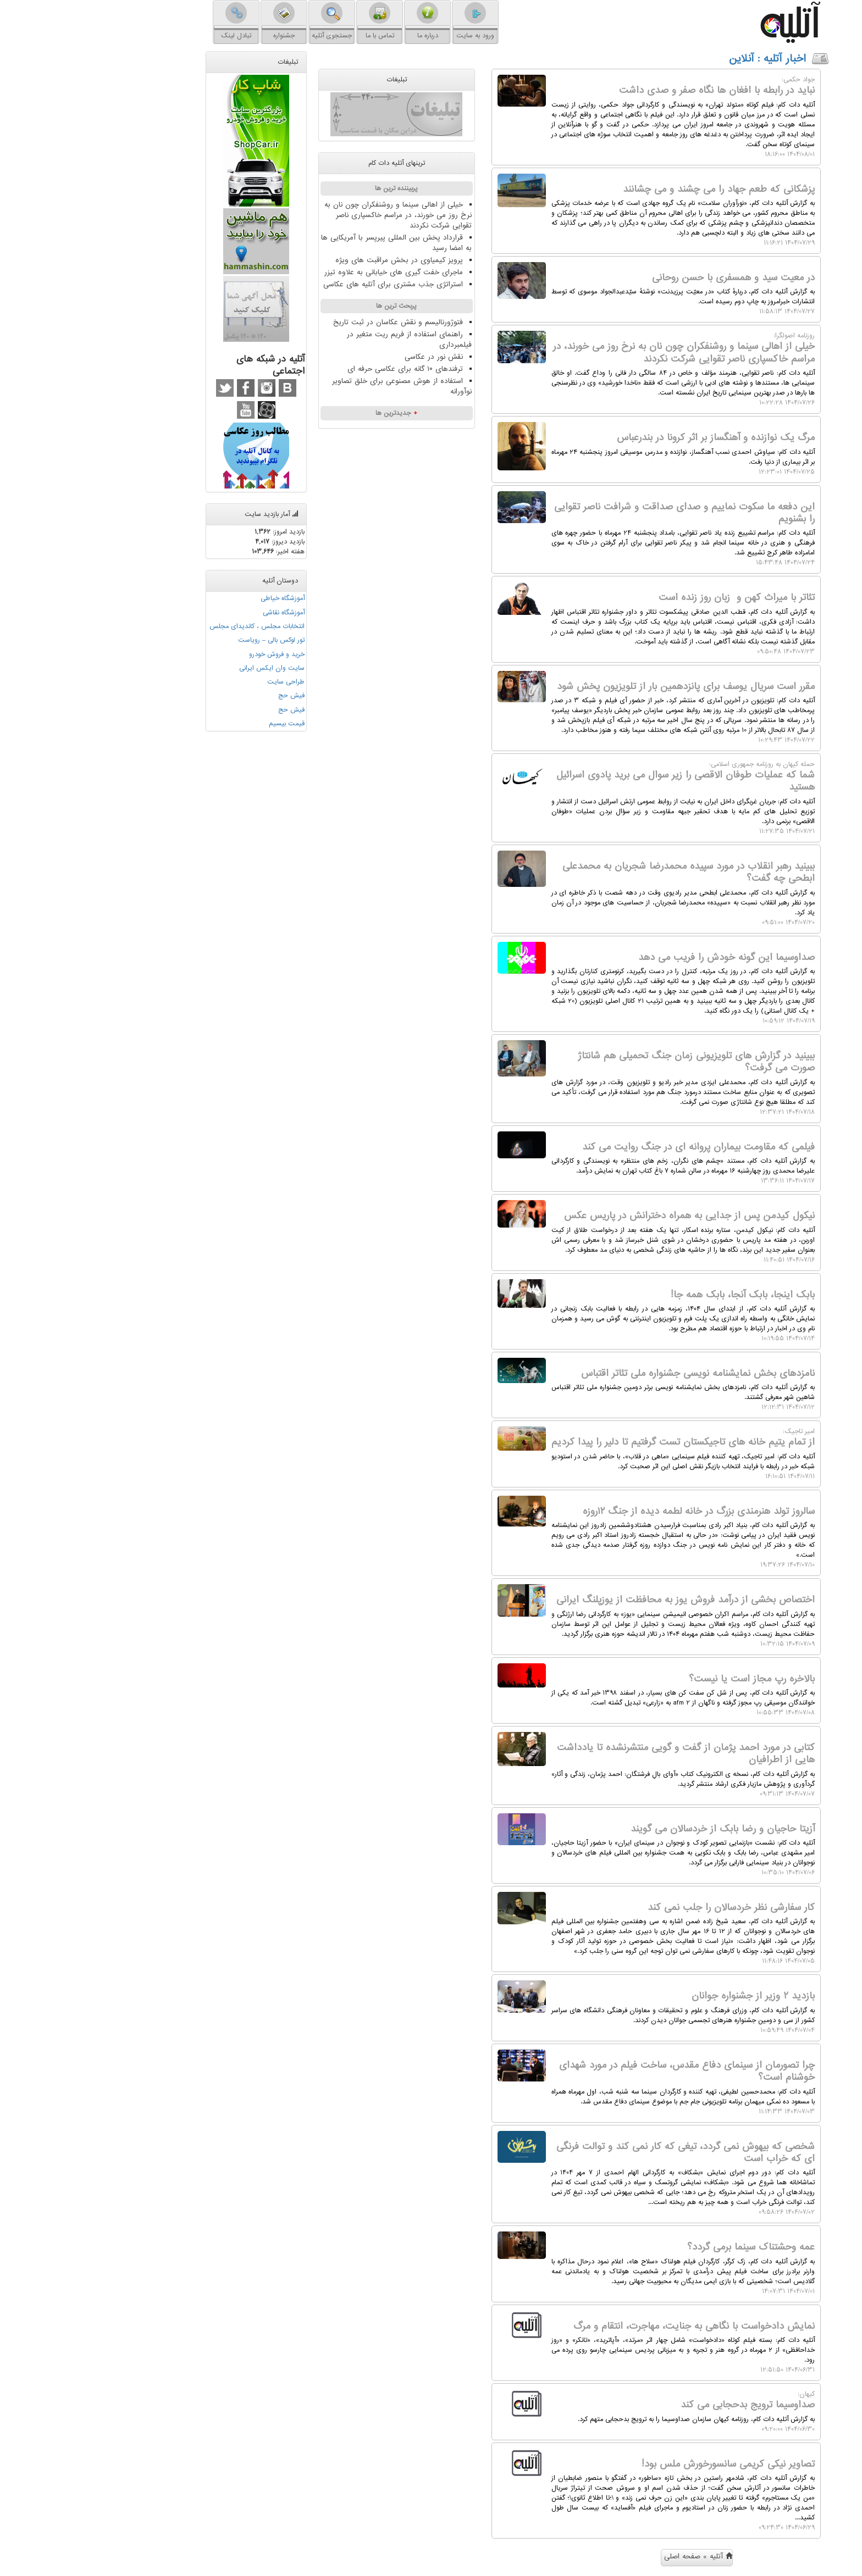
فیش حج (205, 694)
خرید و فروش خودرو (190, 653)
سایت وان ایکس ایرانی (185, 667)
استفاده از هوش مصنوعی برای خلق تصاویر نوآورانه (315, 386)
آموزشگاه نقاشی (197, 612)
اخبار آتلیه (698, 58)
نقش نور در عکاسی (347, 357)
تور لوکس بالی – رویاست (185, 640)
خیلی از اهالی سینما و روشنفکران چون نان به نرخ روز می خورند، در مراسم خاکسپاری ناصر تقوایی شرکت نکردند (311, 215)
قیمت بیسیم (200, 722)
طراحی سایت (199, 681)
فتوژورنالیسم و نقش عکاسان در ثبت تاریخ (312, 322)
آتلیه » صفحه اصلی (612, 2556)
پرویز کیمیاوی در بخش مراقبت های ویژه (313, 260)
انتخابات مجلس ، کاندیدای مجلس (170, 626)
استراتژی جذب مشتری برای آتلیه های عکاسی (307, 284)
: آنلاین (660, 58)
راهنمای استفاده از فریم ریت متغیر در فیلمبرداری (323, 339)
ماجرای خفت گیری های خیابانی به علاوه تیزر (307, 272)
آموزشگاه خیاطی (196, 598)
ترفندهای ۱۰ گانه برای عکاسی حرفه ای (319, 369)
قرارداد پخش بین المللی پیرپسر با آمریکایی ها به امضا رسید (310, 242)
